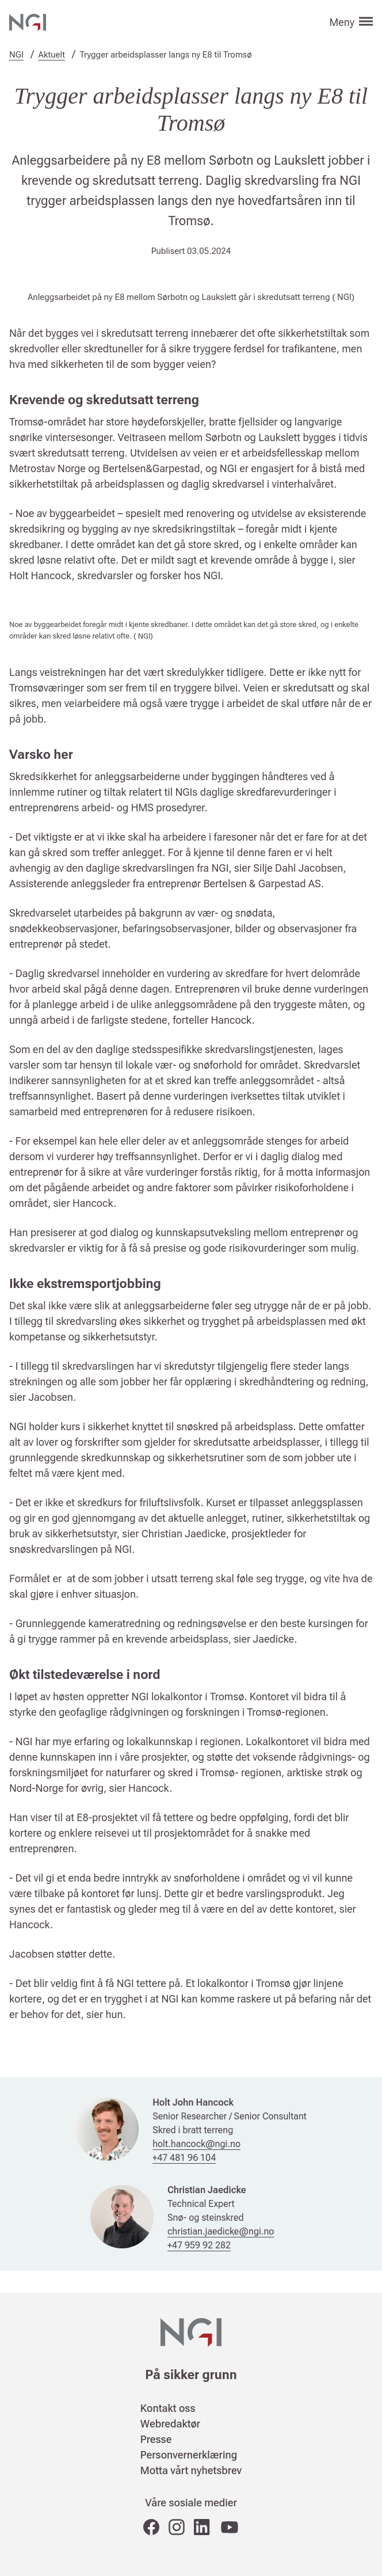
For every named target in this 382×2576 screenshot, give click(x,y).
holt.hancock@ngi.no (196, 2143)
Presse (156, 2439)
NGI (16, 55)
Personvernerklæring (188, 2455)
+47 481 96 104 (184, 2157)
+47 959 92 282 (199, 2245)
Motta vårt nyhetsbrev (191, 2470)
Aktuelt (52, 55)
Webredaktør (170, 2424)
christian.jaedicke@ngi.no (220, 2231)
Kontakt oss (168, 2408)
